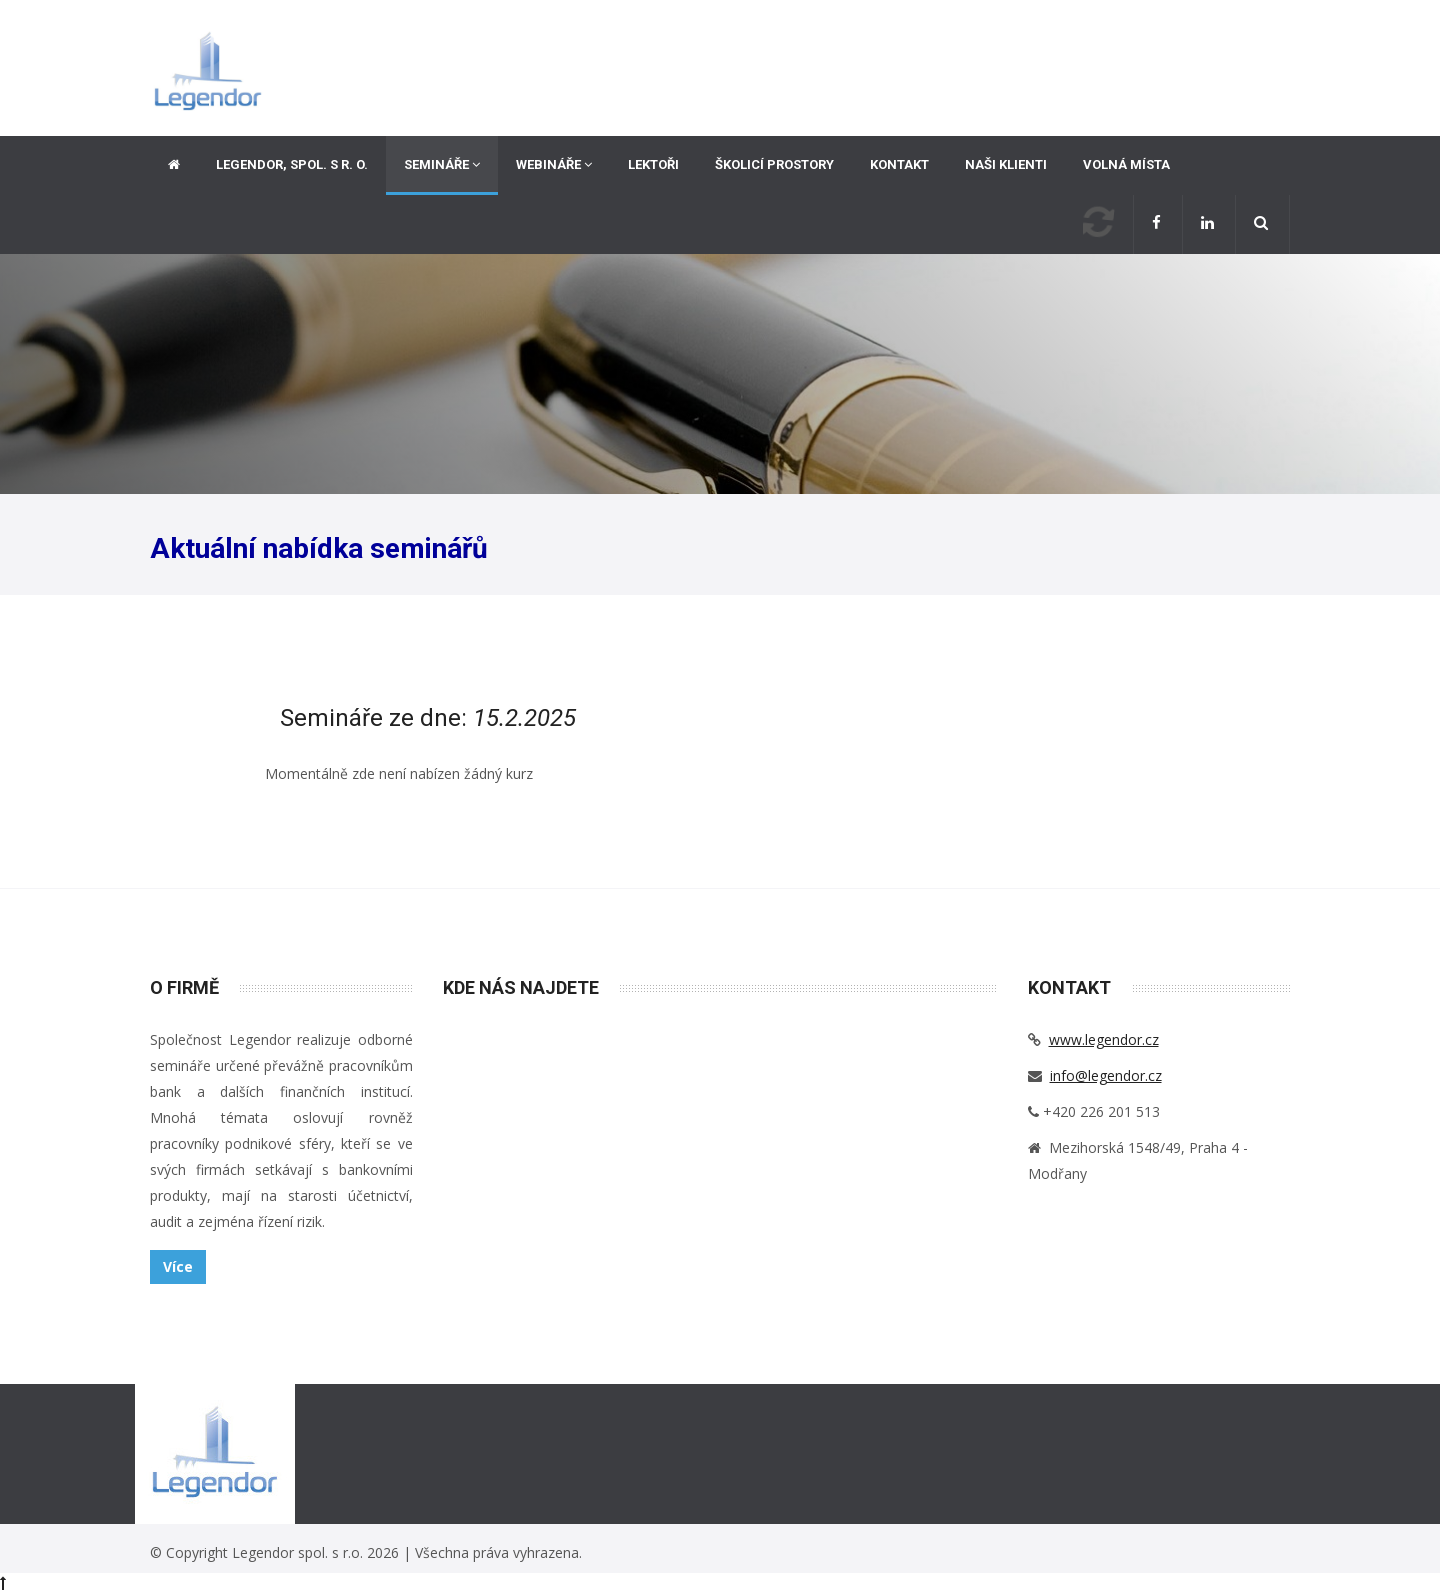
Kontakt (899, 164)
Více (178, 1266)
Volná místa (1126, 164)
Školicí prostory (774, 164)
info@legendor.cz (1106, 1075)
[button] (1262, 224)
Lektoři (653, 164)
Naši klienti (1006, 164)
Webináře (554, 164)
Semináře (442, 164)
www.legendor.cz (1104, 1039)
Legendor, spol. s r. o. (292, 164)
